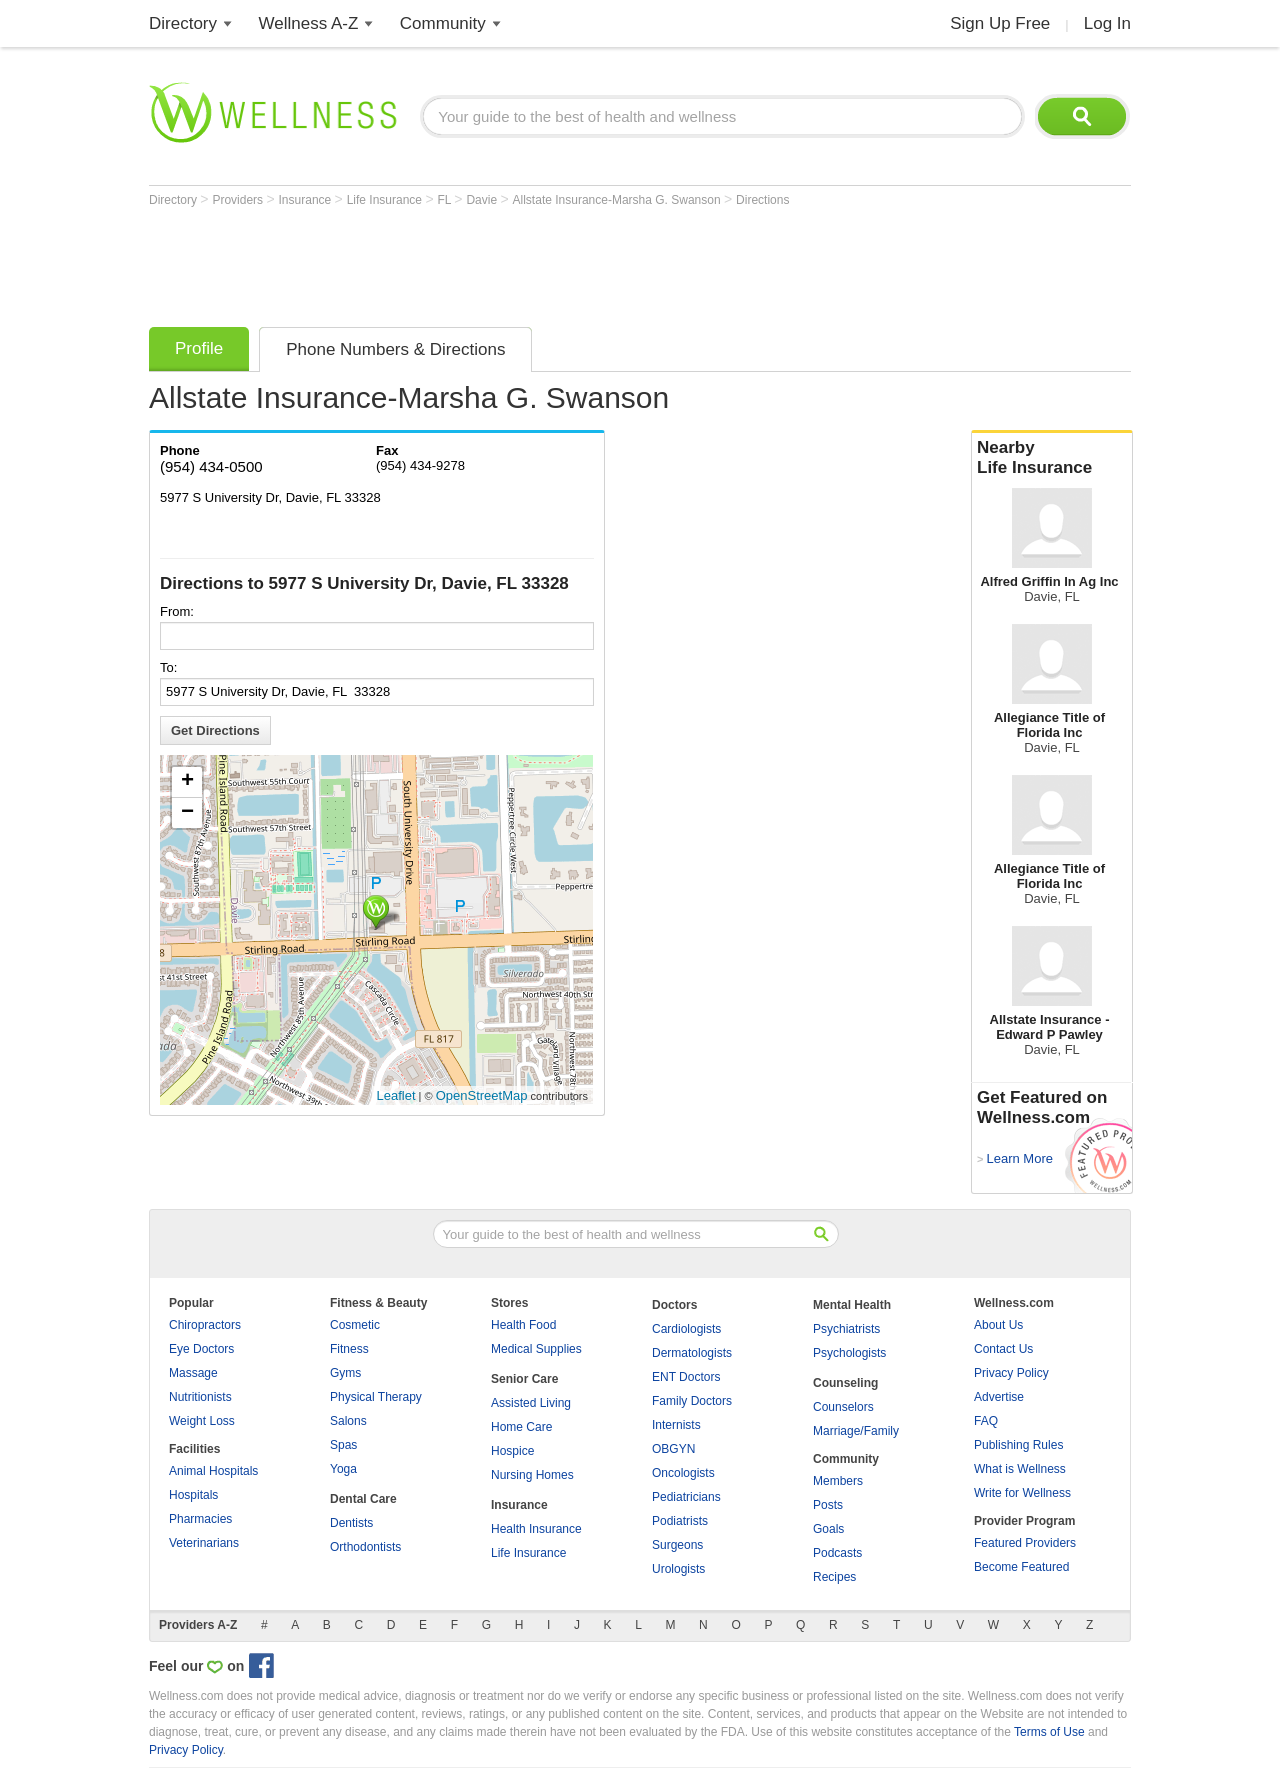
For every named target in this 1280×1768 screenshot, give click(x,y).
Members (838, 1481)
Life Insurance (386, 200)
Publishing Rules (1018, 1445)
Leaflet (396, 1095)
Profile (199, 348)
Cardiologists (686, 1329)
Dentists (351, 1523)
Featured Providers (1025, 1543)
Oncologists (683, 1473)
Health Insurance (536, 1529)
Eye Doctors (201, 1349)
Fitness (349, 1349)
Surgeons (677, 1545)
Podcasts (837, 1553)
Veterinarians (204, 1543)
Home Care (521, 1427)
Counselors (843, 1407)
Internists (676, 1425)
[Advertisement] (513, 262)
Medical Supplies (536, 1349)
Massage (193, 1373)
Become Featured (1021, 1567)
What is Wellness (1020, 1469)
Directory (183, 23)
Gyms (345, 1373)
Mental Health (852, 1305)
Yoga (343, 1469)
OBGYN (673, 1449)
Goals (828, 1529)
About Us (998, 1325)
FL (445, 200)
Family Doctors (692, 1401)
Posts (828, 1505)
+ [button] (187, 782)
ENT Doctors (686, 1377)
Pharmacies (200, 1519)
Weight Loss (202, 1421)
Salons (348, 1421)
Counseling (845, 1383)
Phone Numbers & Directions (395, 349)
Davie (483, 200)
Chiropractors (205, 1325)
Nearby (1052, 458)
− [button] (187, 813)
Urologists (678, 1569)
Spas (343, 1445)
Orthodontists (365, 1547)
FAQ (986, 1421)
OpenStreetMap (482, 1095)
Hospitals (193, 1495)
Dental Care (363, 1499)
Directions (762, 200)
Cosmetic (355, 1325)
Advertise (999, 1397)
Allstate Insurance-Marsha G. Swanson (618, 200)
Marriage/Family (856, 1431)
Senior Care (524, 1379)
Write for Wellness (1022, 1493)
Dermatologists (692, 1353)
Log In (1107, 23)
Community (443, 23)
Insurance (307, 200)
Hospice (512, 1451)
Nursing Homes (532, 1475)
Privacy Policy (1011, 1373)
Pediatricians (686, 1497)
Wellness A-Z (309, 23)
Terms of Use (1049, 1732)
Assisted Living (531, 1403)
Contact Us (1003, 1349)
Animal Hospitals (213, 1471)
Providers (239, 200)
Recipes (834, 1577)
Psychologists (849, 1353)
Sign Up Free (1000, 23)
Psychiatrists (846, 1329)
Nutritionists (200, 1397)
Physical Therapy (376, 1397)
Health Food (523, 1325)
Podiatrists (680, 1521)
